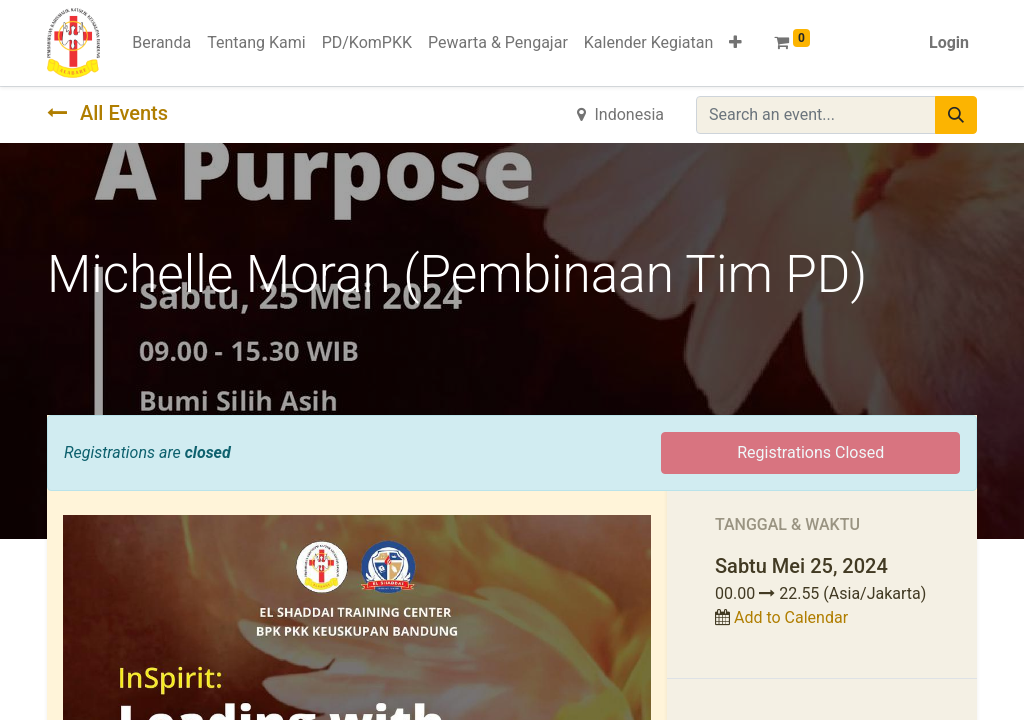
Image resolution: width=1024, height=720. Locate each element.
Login (949, 42)
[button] (735, 43)
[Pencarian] (956, 115)
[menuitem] (161, 43)
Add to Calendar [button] (791, 617)
